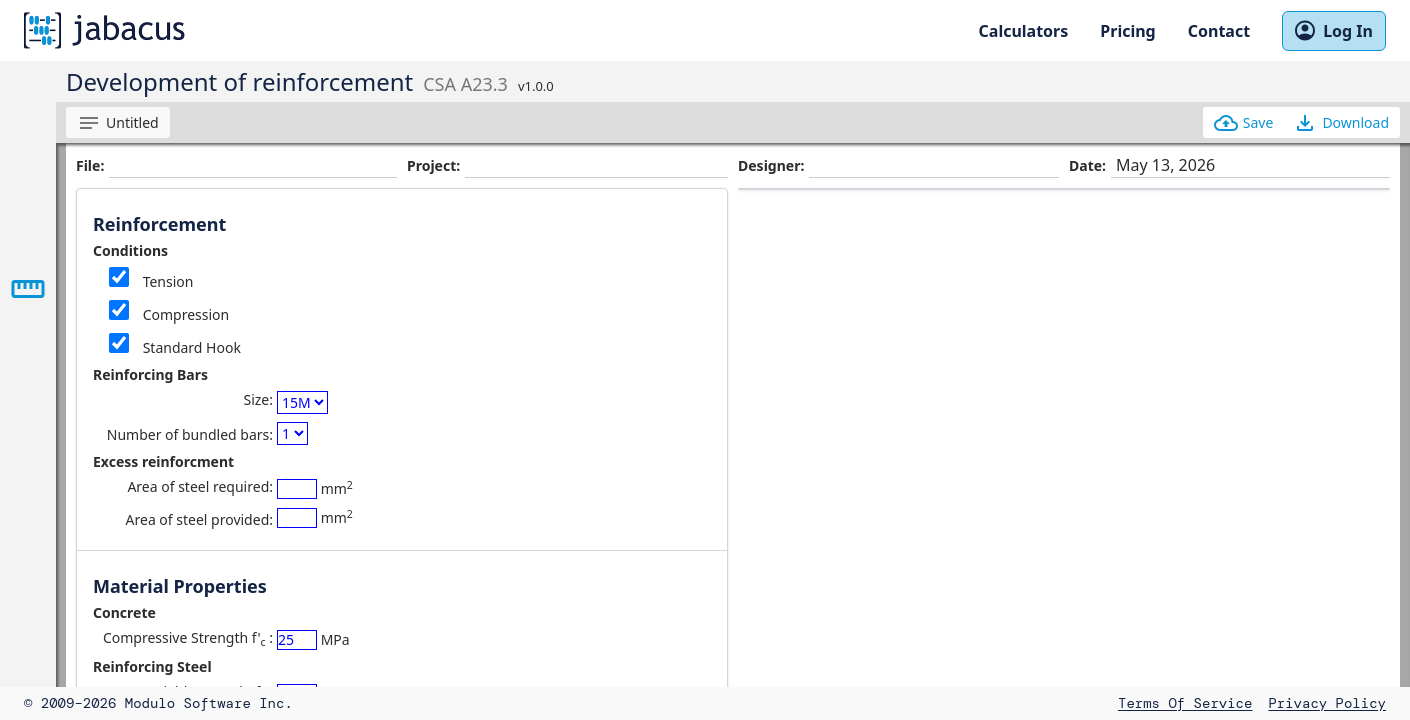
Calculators (1024, 31)
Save (1244, 123)
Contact (1219, 31)
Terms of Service (1185, 703)
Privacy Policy (1327, 703)
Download (1341, 123)
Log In (1334, 31)
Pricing (1127, 31)
